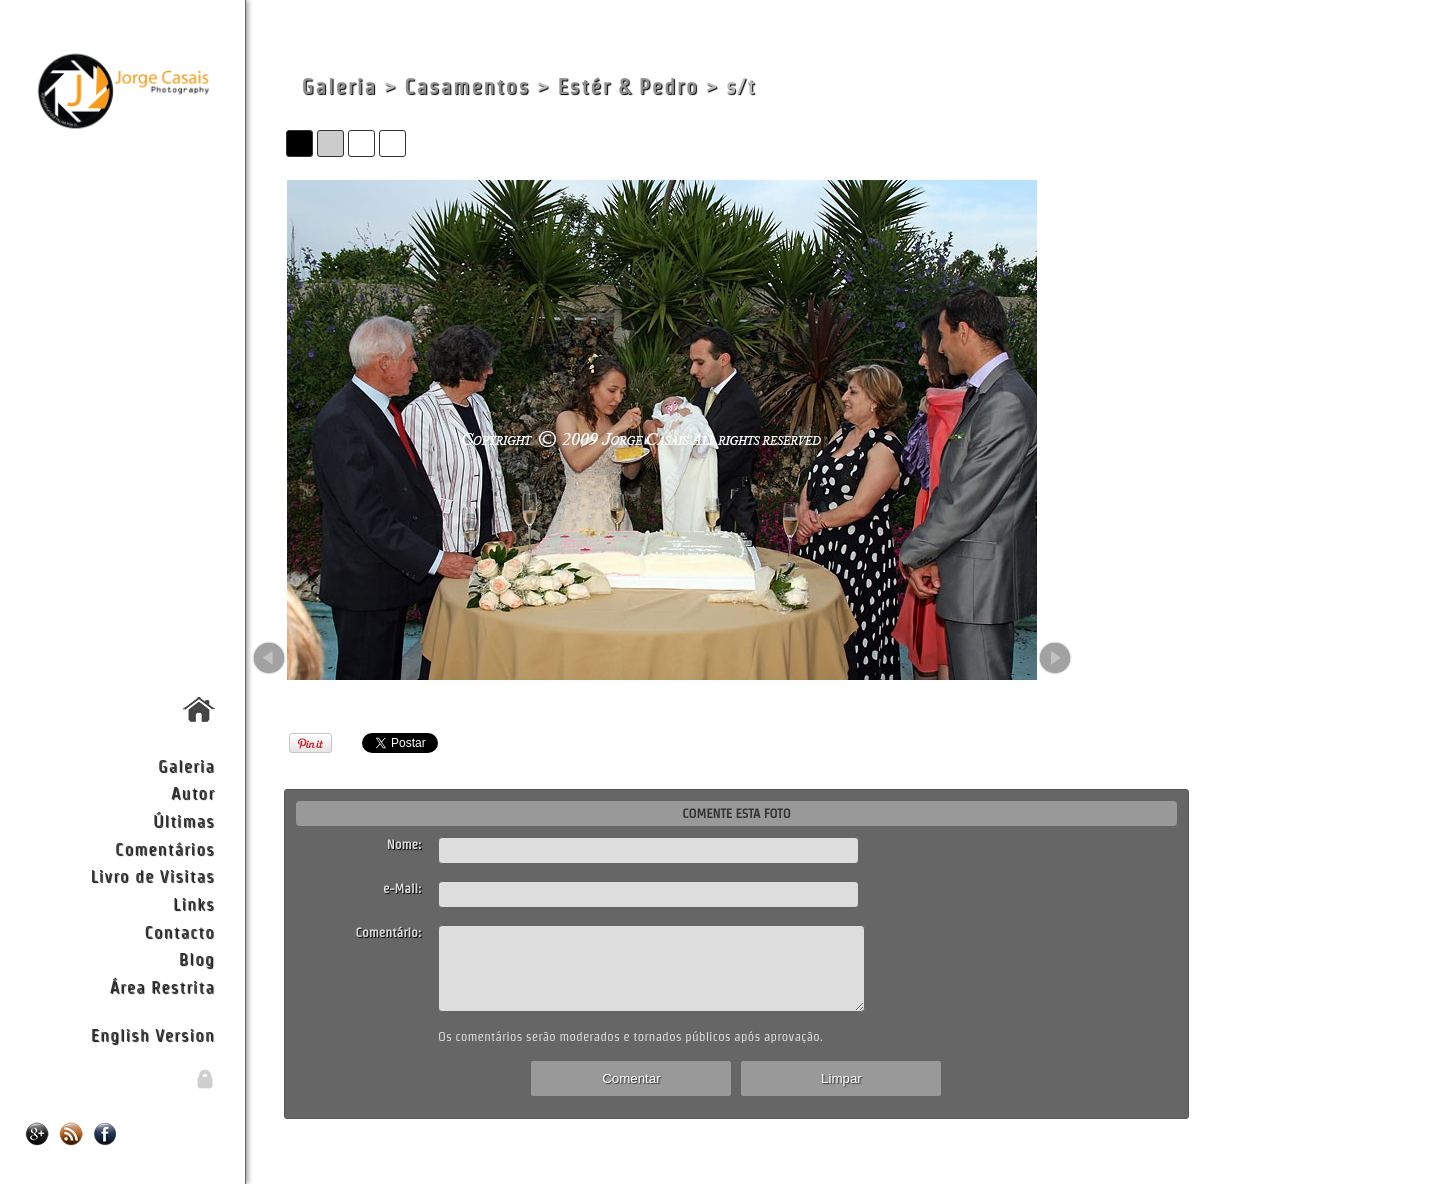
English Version (153, 1034)
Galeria (186, 765)
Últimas (184, 820)
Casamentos (467, 86)
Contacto (179, 931)
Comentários (165, 848)
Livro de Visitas (152, 875)
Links (194, 903)
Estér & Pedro (627, 86)
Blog (197, 958)
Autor (193, 792)
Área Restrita (162, 986)
